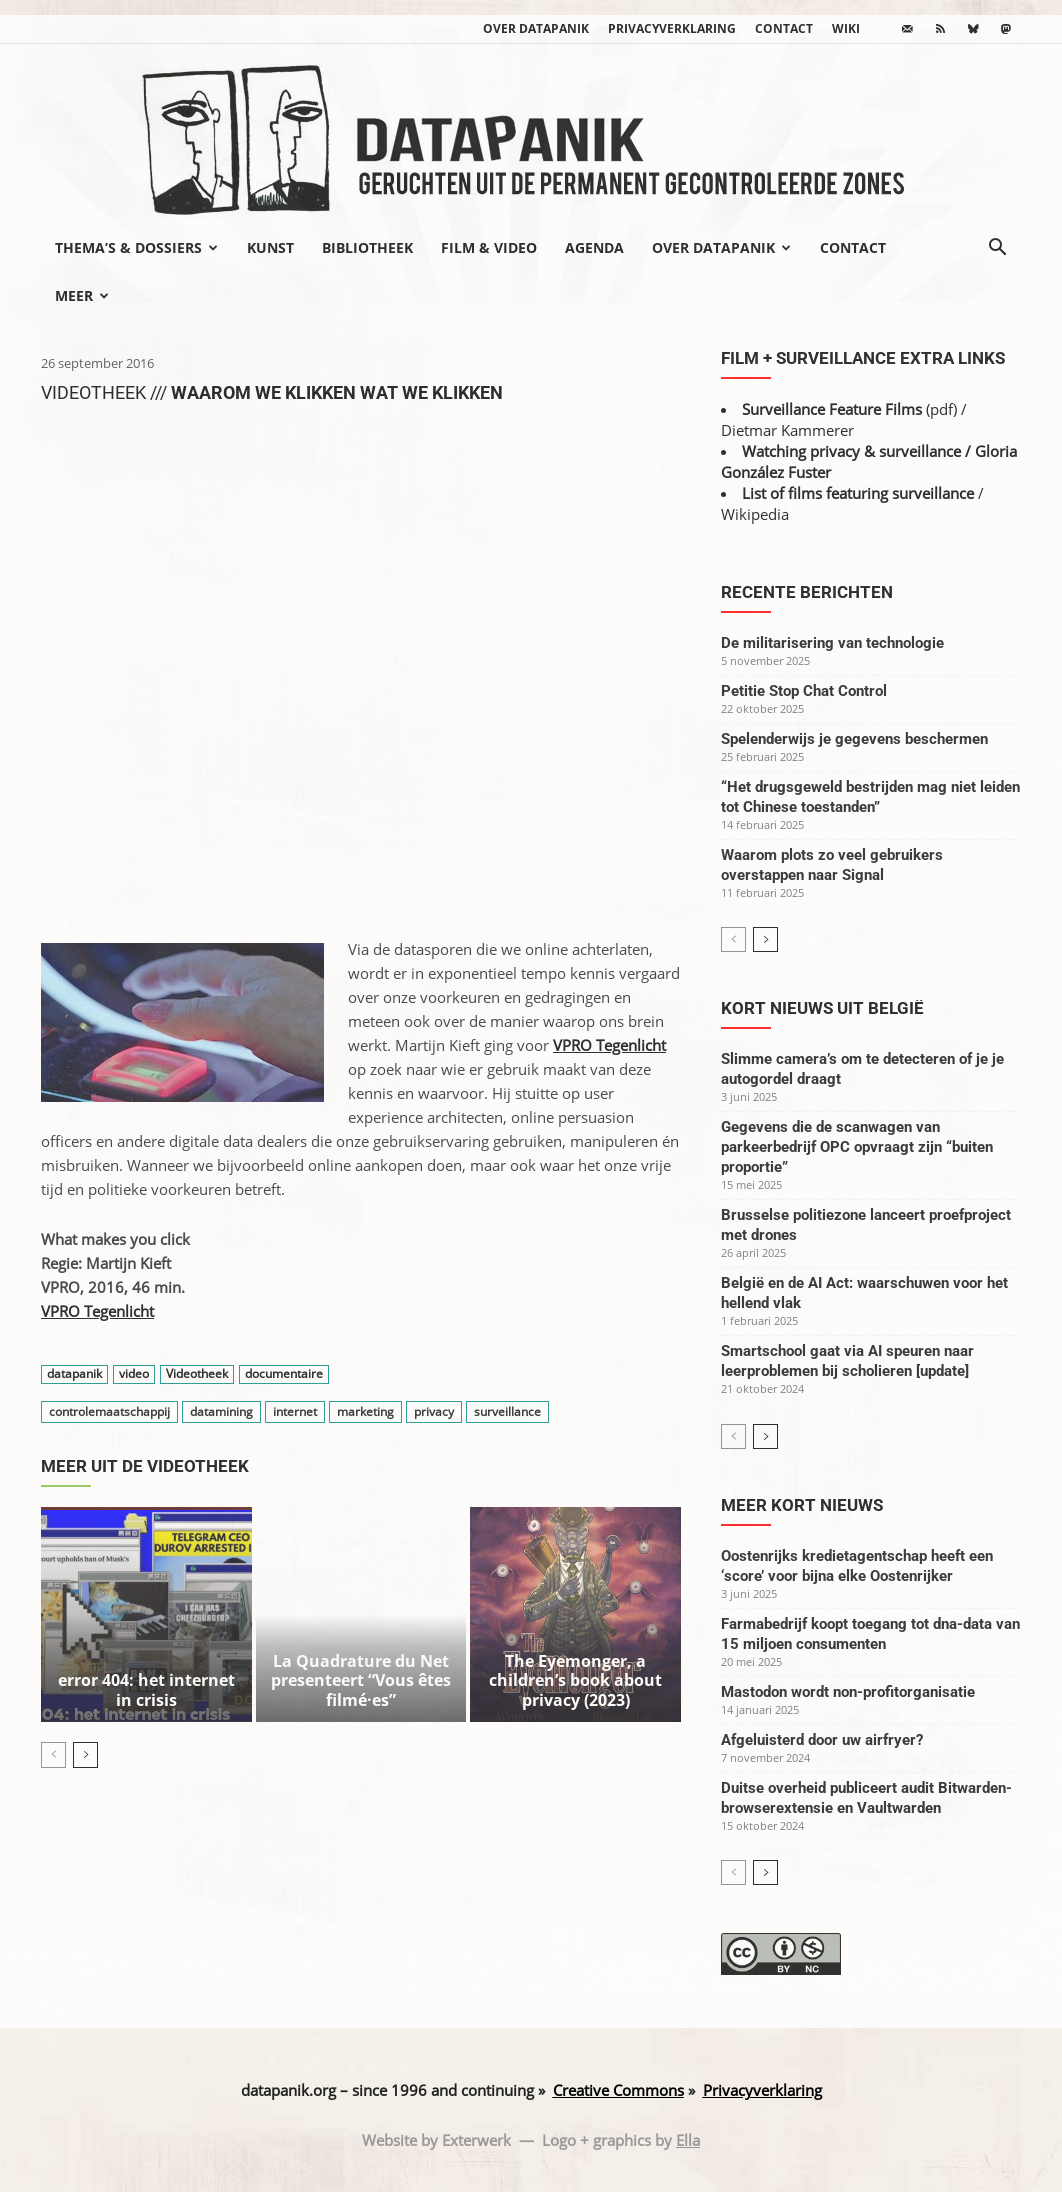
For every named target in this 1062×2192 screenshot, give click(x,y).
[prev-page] (53, 1687)
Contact (784, 28)
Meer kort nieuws (802, 1505)
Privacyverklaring (672, 28)
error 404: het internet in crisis (146, 1625)
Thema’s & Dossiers (136, 247)
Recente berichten (807, 592)
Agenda (594, 247)
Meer (82, 295)
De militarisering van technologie (832, 643)
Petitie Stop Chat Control (804, 691)
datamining (221, 1411)
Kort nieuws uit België (822, 1008)
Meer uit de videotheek (145, 1466)
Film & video (489, 247)
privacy (434, 1411)
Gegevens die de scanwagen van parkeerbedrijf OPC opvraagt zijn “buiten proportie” (857, 1147)
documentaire (284, 1374)
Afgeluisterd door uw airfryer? (822, 1740)
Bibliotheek (367, 247)
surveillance (507, 1411)
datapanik (74, 1374)
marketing (365, 1411)
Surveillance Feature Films (832, 409)
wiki (846, 28)
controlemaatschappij (109, 1411)
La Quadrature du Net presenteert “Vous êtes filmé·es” (361, 1616)
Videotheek (197, 1374)
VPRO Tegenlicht (97, 1311)
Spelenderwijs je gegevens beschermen (854, 739)
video (134, 1374)
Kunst (270, 247)
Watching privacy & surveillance (851, 451)
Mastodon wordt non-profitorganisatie (848, 1692)
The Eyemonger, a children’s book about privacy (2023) (575, 1625)
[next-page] (85, 1687)
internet (295, 1411)
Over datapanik (536, 28)
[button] (997, 249)
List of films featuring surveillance (858, 493)
